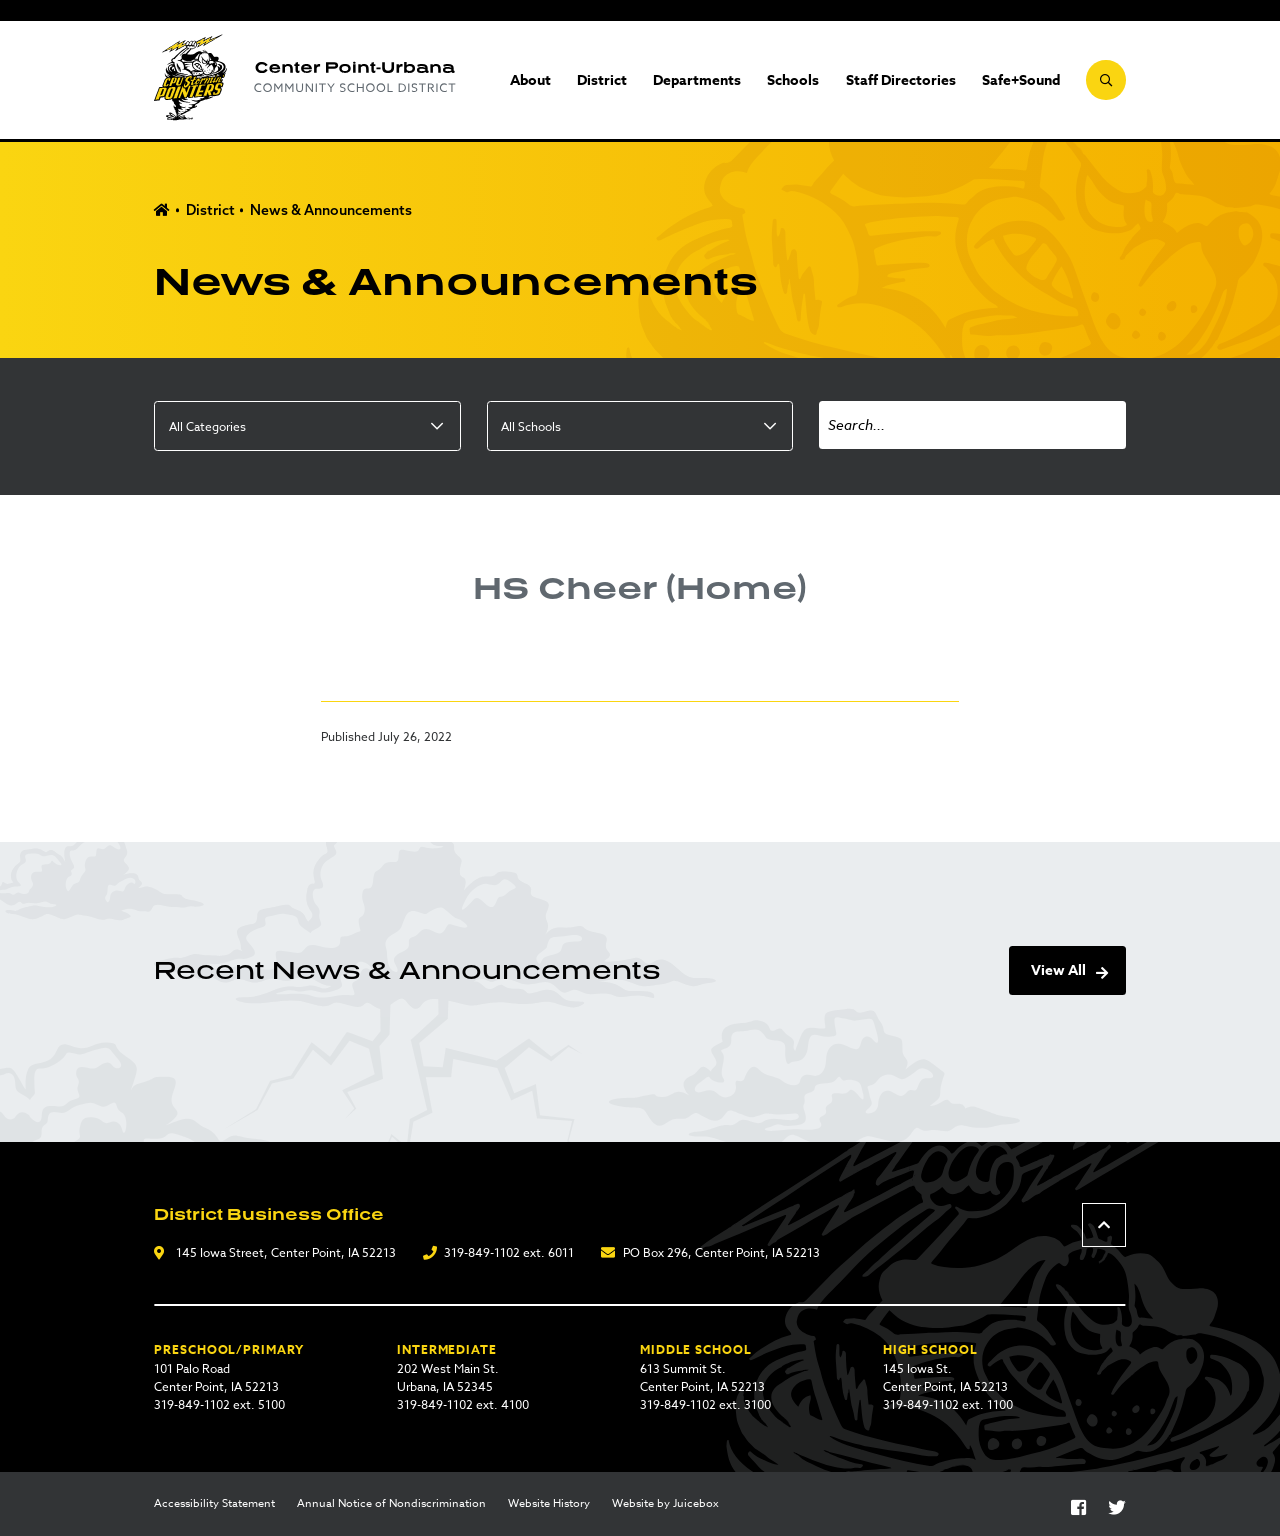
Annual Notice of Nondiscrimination (391, 1504)
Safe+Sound (1021, 80)
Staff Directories (901, 80)
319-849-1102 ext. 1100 (948, 1404)
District (602, 80)
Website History (549, 1504)
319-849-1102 (482, 1252)
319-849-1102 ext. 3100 (705, 1404)
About (530, 80)
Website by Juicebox (665, 1504)
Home (162, 210)
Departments (697, 80)
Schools (793, 80)
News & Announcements (331, 210)
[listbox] (307, 426)
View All (1058, 970)
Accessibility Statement (214, 1504)
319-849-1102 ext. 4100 (463, 1404)
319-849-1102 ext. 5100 (219, 1404)
